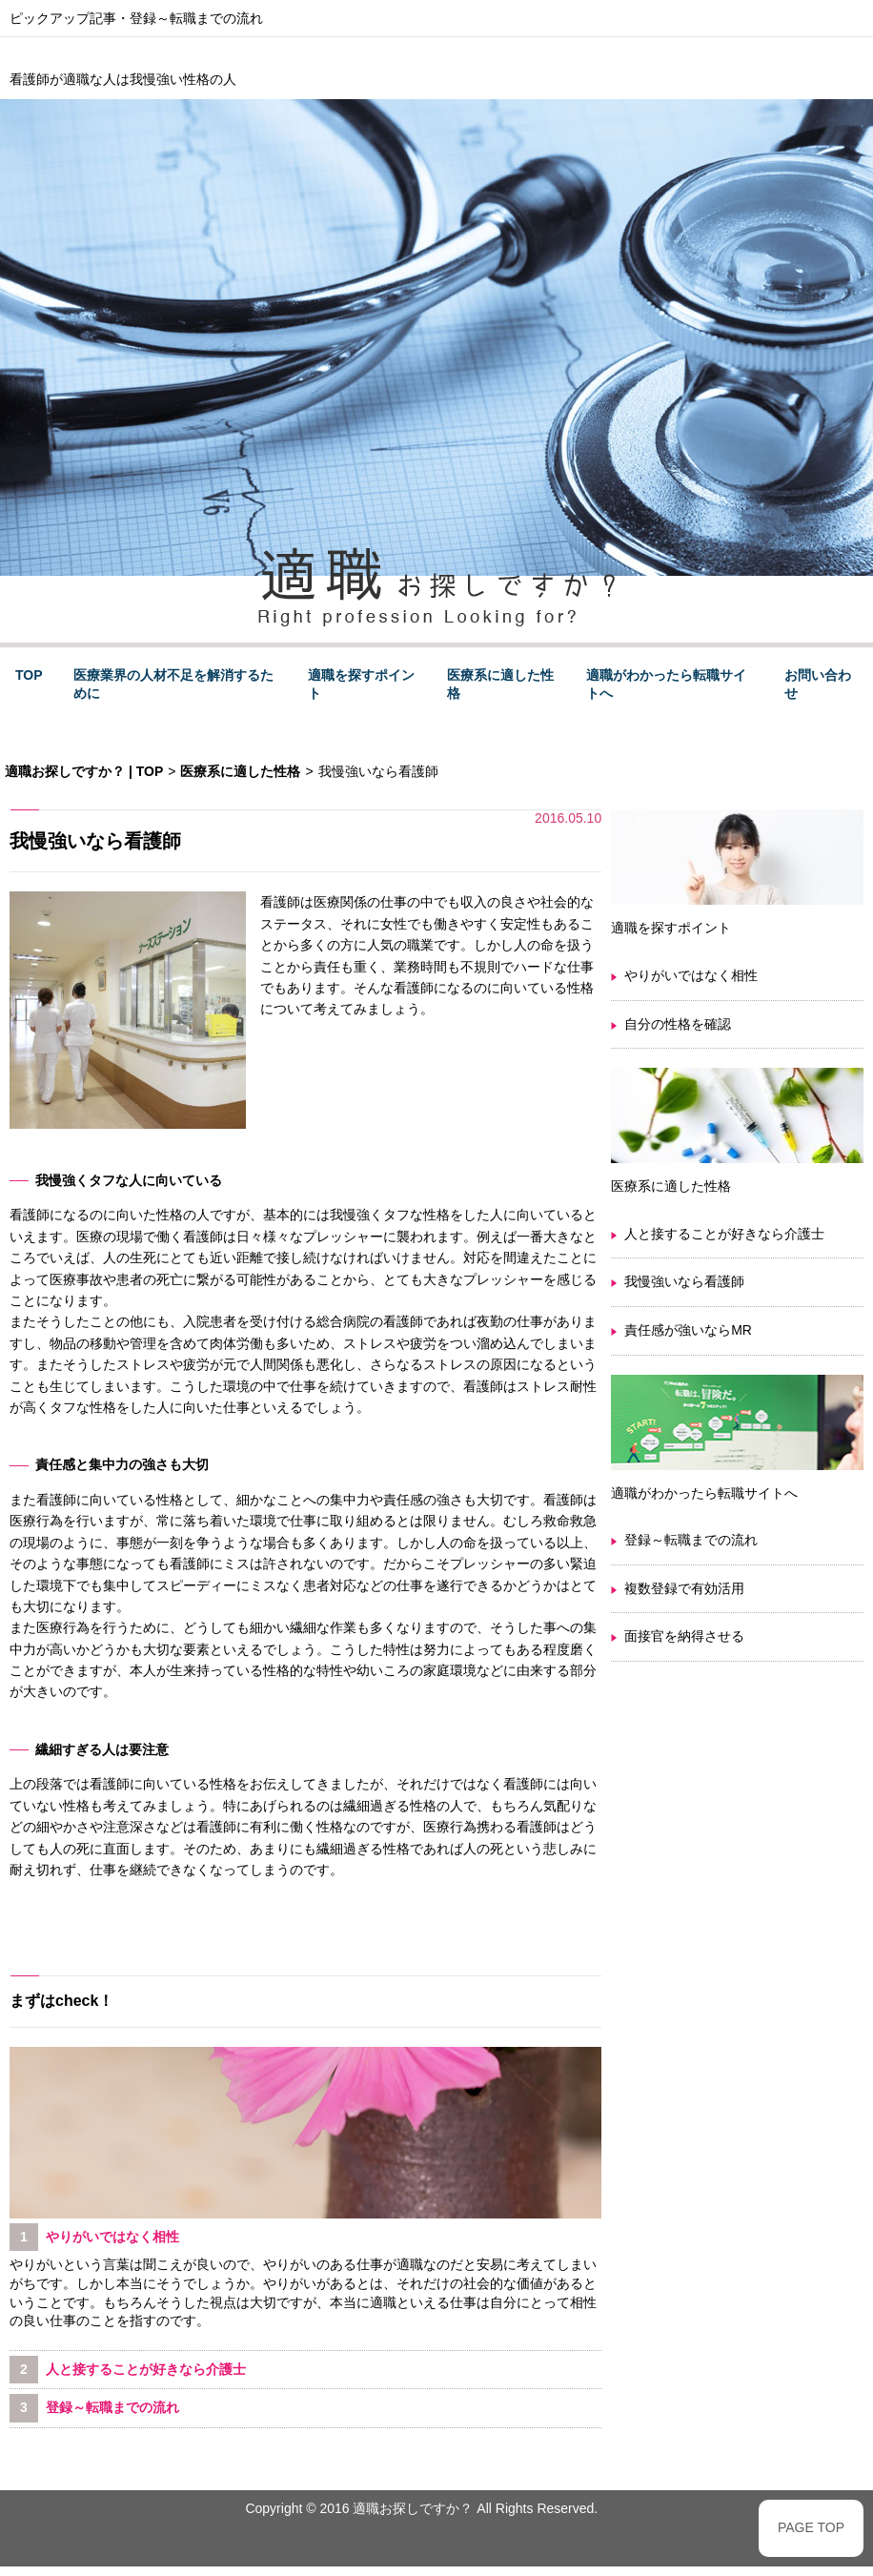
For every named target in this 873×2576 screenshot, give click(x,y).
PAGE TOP (811, 2527)
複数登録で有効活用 (684, 1588)
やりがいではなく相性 (691, 975)
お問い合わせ (817, 684)
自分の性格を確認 (677, 1024)
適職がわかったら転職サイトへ (666, 684)
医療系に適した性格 (500, 684)
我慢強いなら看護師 (684, 1281)
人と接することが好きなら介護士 (724, 1233)
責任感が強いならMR (688, 1330)
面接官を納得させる (684, 1636)
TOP (29, 675)
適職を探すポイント (361, 684)
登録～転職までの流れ (196, 18)
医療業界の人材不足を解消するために (173, 684)
